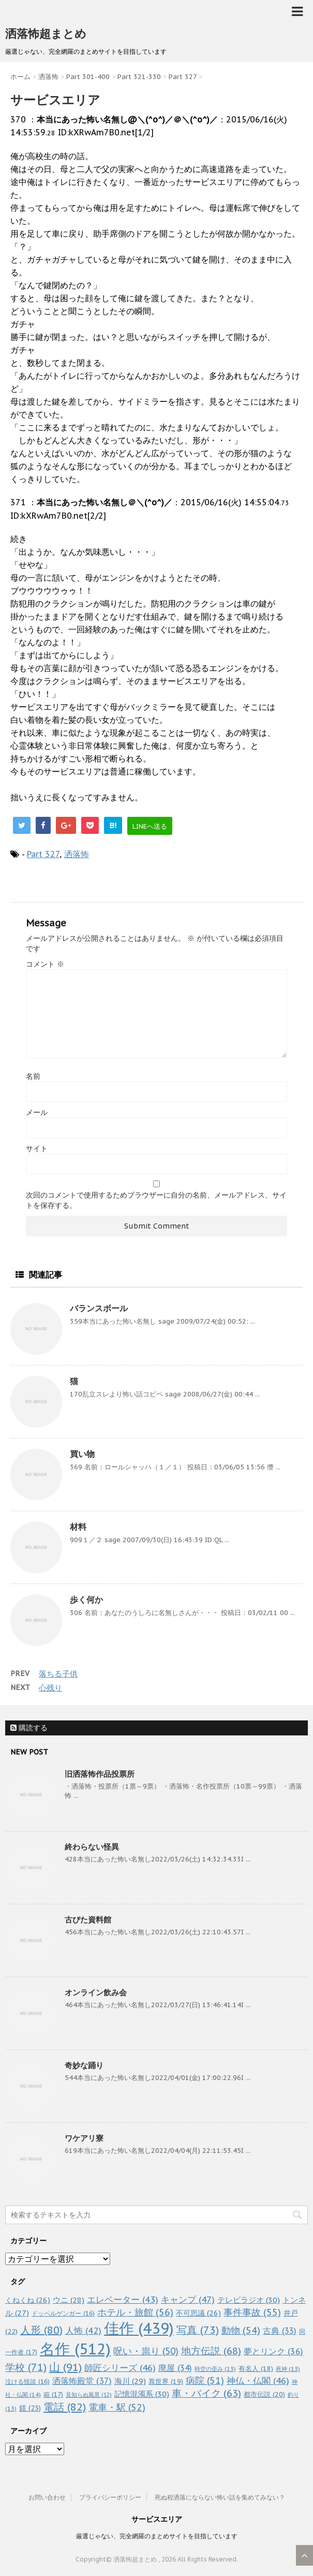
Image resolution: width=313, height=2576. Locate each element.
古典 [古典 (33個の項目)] (279, 2330)
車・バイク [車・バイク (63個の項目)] (206, 2393)
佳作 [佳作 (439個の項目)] (139, 2328)
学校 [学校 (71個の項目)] (26, 2367)
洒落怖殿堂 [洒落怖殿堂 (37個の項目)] (82, 2381)
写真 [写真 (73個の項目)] (197, 2329)
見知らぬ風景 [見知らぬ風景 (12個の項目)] (89, 2394)
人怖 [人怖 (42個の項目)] (83, 2330)
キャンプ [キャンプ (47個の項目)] (188, 2299)
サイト (37, 1148)
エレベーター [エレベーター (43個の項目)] (122, 2299)
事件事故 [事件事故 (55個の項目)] (252, 2312)
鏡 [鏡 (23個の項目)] (30, 2408)
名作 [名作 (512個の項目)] (75, 2348)
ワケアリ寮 (84, 2138)
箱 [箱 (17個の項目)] (53, 2394)
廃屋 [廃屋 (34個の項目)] (175, 2368)
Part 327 (43, 854)
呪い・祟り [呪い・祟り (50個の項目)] (145, 2351)
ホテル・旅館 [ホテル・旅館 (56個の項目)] (135, 2312)
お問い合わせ (47, 2497)
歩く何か (86, 1599)
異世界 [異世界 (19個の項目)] (165, 2381)
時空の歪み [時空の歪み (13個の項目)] (215, 2368)
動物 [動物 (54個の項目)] (240, 2330)
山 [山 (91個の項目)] (65, 2367)
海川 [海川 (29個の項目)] (130, 2381)
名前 (33, 1076)
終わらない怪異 (92, 1847)
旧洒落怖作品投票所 (100, 1774)
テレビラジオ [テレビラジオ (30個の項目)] (248, 2300)
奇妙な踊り (84, 2065)
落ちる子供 (58, 1674)
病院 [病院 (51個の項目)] (205, 2380)
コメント (45, 964)
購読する (29, 1727)
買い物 (82, 1454)
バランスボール (99, 1308)
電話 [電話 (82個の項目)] (64, 2407)
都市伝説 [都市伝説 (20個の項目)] (264, 2394)
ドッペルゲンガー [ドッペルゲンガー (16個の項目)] (63, 2313)
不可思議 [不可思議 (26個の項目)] (198, 2313)
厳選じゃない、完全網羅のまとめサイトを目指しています (156, 2536)
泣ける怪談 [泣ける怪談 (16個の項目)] (27, 2381)
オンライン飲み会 (96, 1992)
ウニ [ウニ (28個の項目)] (68, 2300)
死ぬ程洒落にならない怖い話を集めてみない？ (220, 2497)
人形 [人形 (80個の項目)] (41, 2330)
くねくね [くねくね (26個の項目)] (27, 2300)
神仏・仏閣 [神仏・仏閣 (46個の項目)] (258, 2380)
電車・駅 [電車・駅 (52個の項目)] (116, 2407)
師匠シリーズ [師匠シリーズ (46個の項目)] (120, 2367)
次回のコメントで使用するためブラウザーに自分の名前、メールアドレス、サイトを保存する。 (156, 1200)
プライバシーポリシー (110, 2497)
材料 (78, 1527)
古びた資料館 (88, 1920)
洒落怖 (76, 854)
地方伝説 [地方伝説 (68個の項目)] (211, 2350)
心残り (50, 1688)
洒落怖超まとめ (45, 33)
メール (37, 1112)
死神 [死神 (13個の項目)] (288, 2368)
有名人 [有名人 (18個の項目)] (256, 2368)
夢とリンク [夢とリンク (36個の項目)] (273, 2351)
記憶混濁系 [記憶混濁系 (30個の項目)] (141, 2394)
